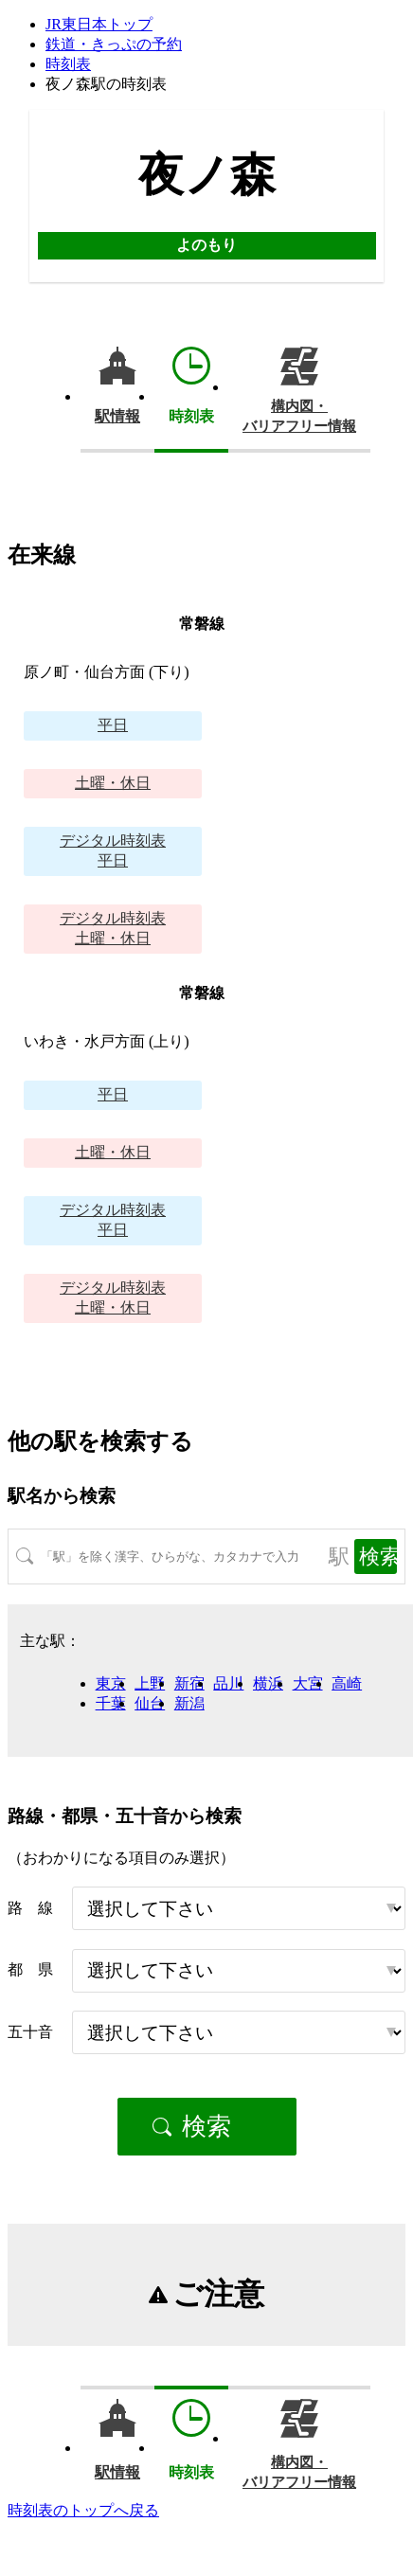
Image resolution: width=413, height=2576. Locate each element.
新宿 (189, 1683)
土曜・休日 (113, 783)
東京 (111, 1683)
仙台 (150, 1703)
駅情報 (117, 416)
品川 (228, 1683)
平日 (113, 725)
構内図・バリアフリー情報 (299, 416)
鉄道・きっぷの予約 (113, 44)
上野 (150, 1683)
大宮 (308, 1683)
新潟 (189, 1703)
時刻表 (68, 64)
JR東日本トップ (99, 24)
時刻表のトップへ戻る (83, 2510)
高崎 (347, 1683)
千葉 (111, 1703)
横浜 (268, 1683)
